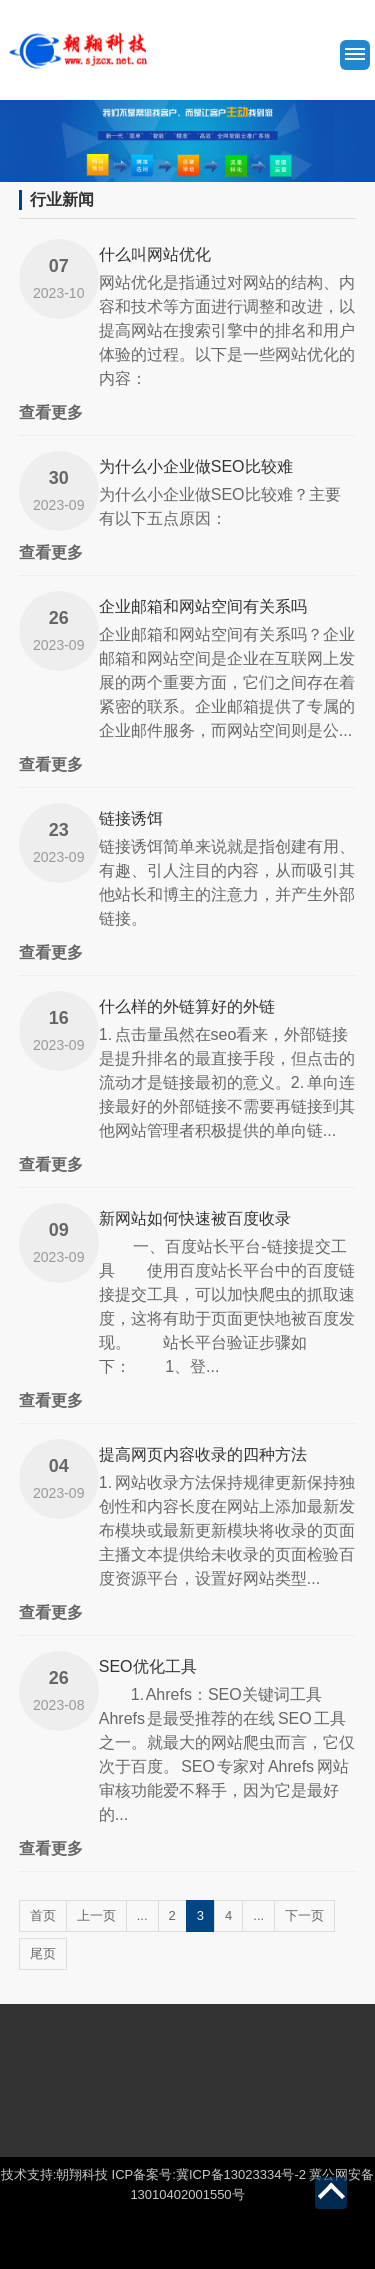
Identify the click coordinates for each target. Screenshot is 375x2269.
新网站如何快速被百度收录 (195, 1218)
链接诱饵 (131, 818)
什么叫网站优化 (155, 254)
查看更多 (51, 412)
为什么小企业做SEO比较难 (196, 466)
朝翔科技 (82, 2174)
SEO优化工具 (148, 1666)
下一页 (304, 1915)
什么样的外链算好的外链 (187, 1006)
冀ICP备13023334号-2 (241, 2174)
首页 (43, 1915)
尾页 (43, 1953)
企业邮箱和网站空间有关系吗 (203, 606)
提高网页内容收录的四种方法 (203, 1454)
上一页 (96, 1915)
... (142, 1915)
